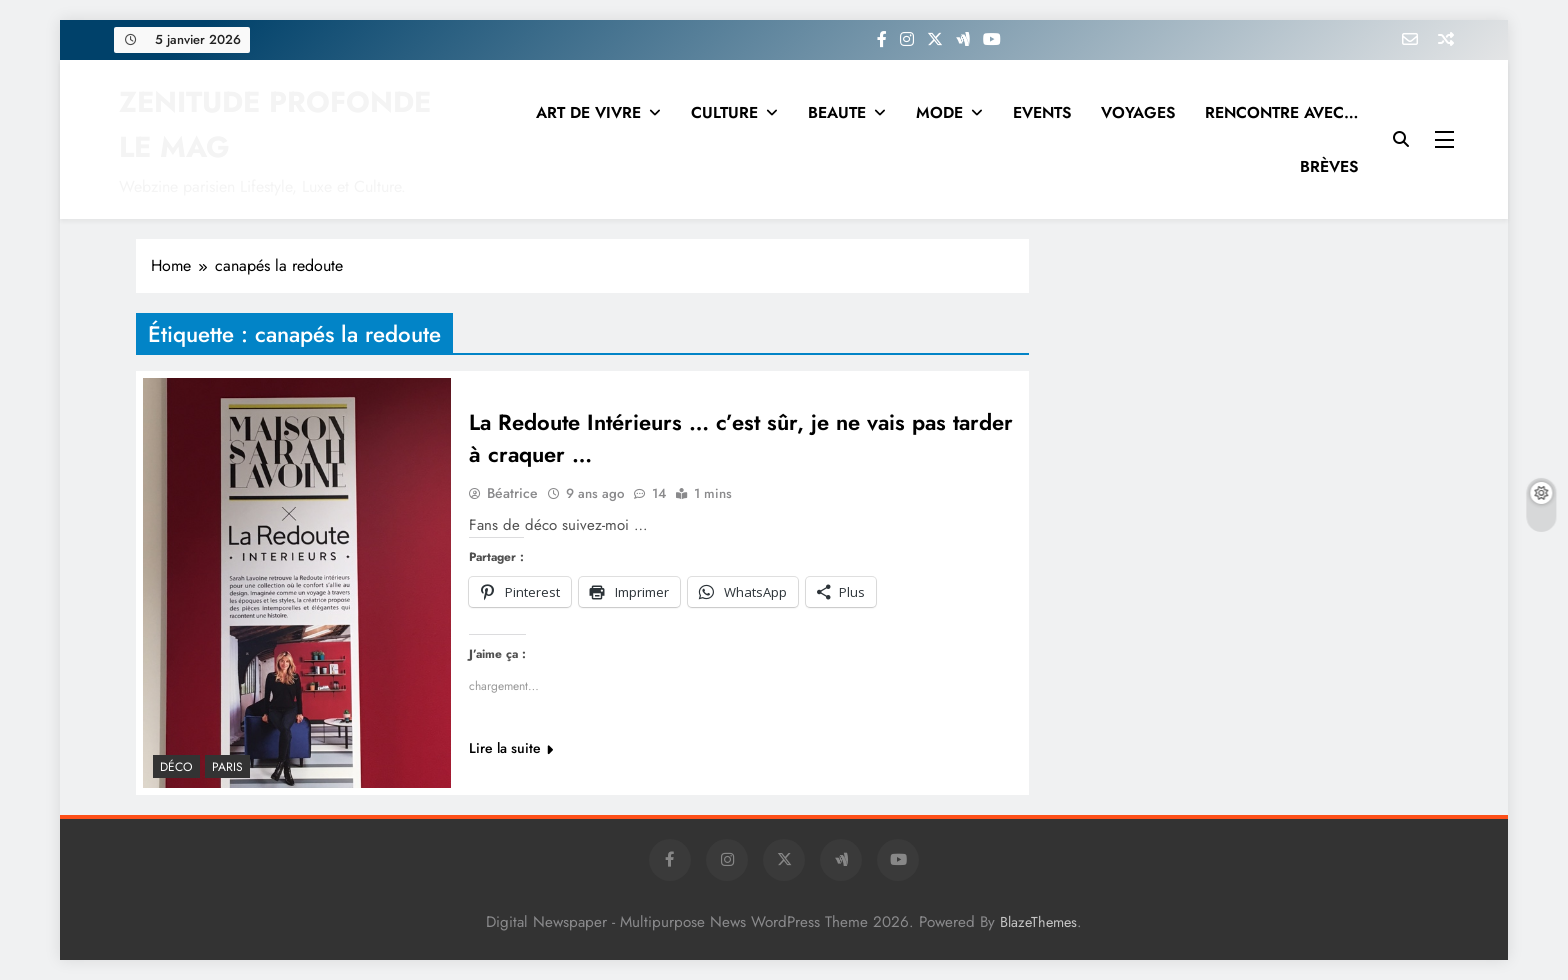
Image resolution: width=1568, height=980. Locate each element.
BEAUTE (837, 112)
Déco (176, 767)
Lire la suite (511, 748)
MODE (939, 112)
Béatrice (512, 493)
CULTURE (724, 112)
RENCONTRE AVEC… (1281, 112)
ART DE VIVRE (588, 112)
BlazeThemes (1038, 922)
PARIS (227, 767)
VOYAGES (1138, 112)
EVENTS (1042, 112)
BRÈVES (1329, 166)
